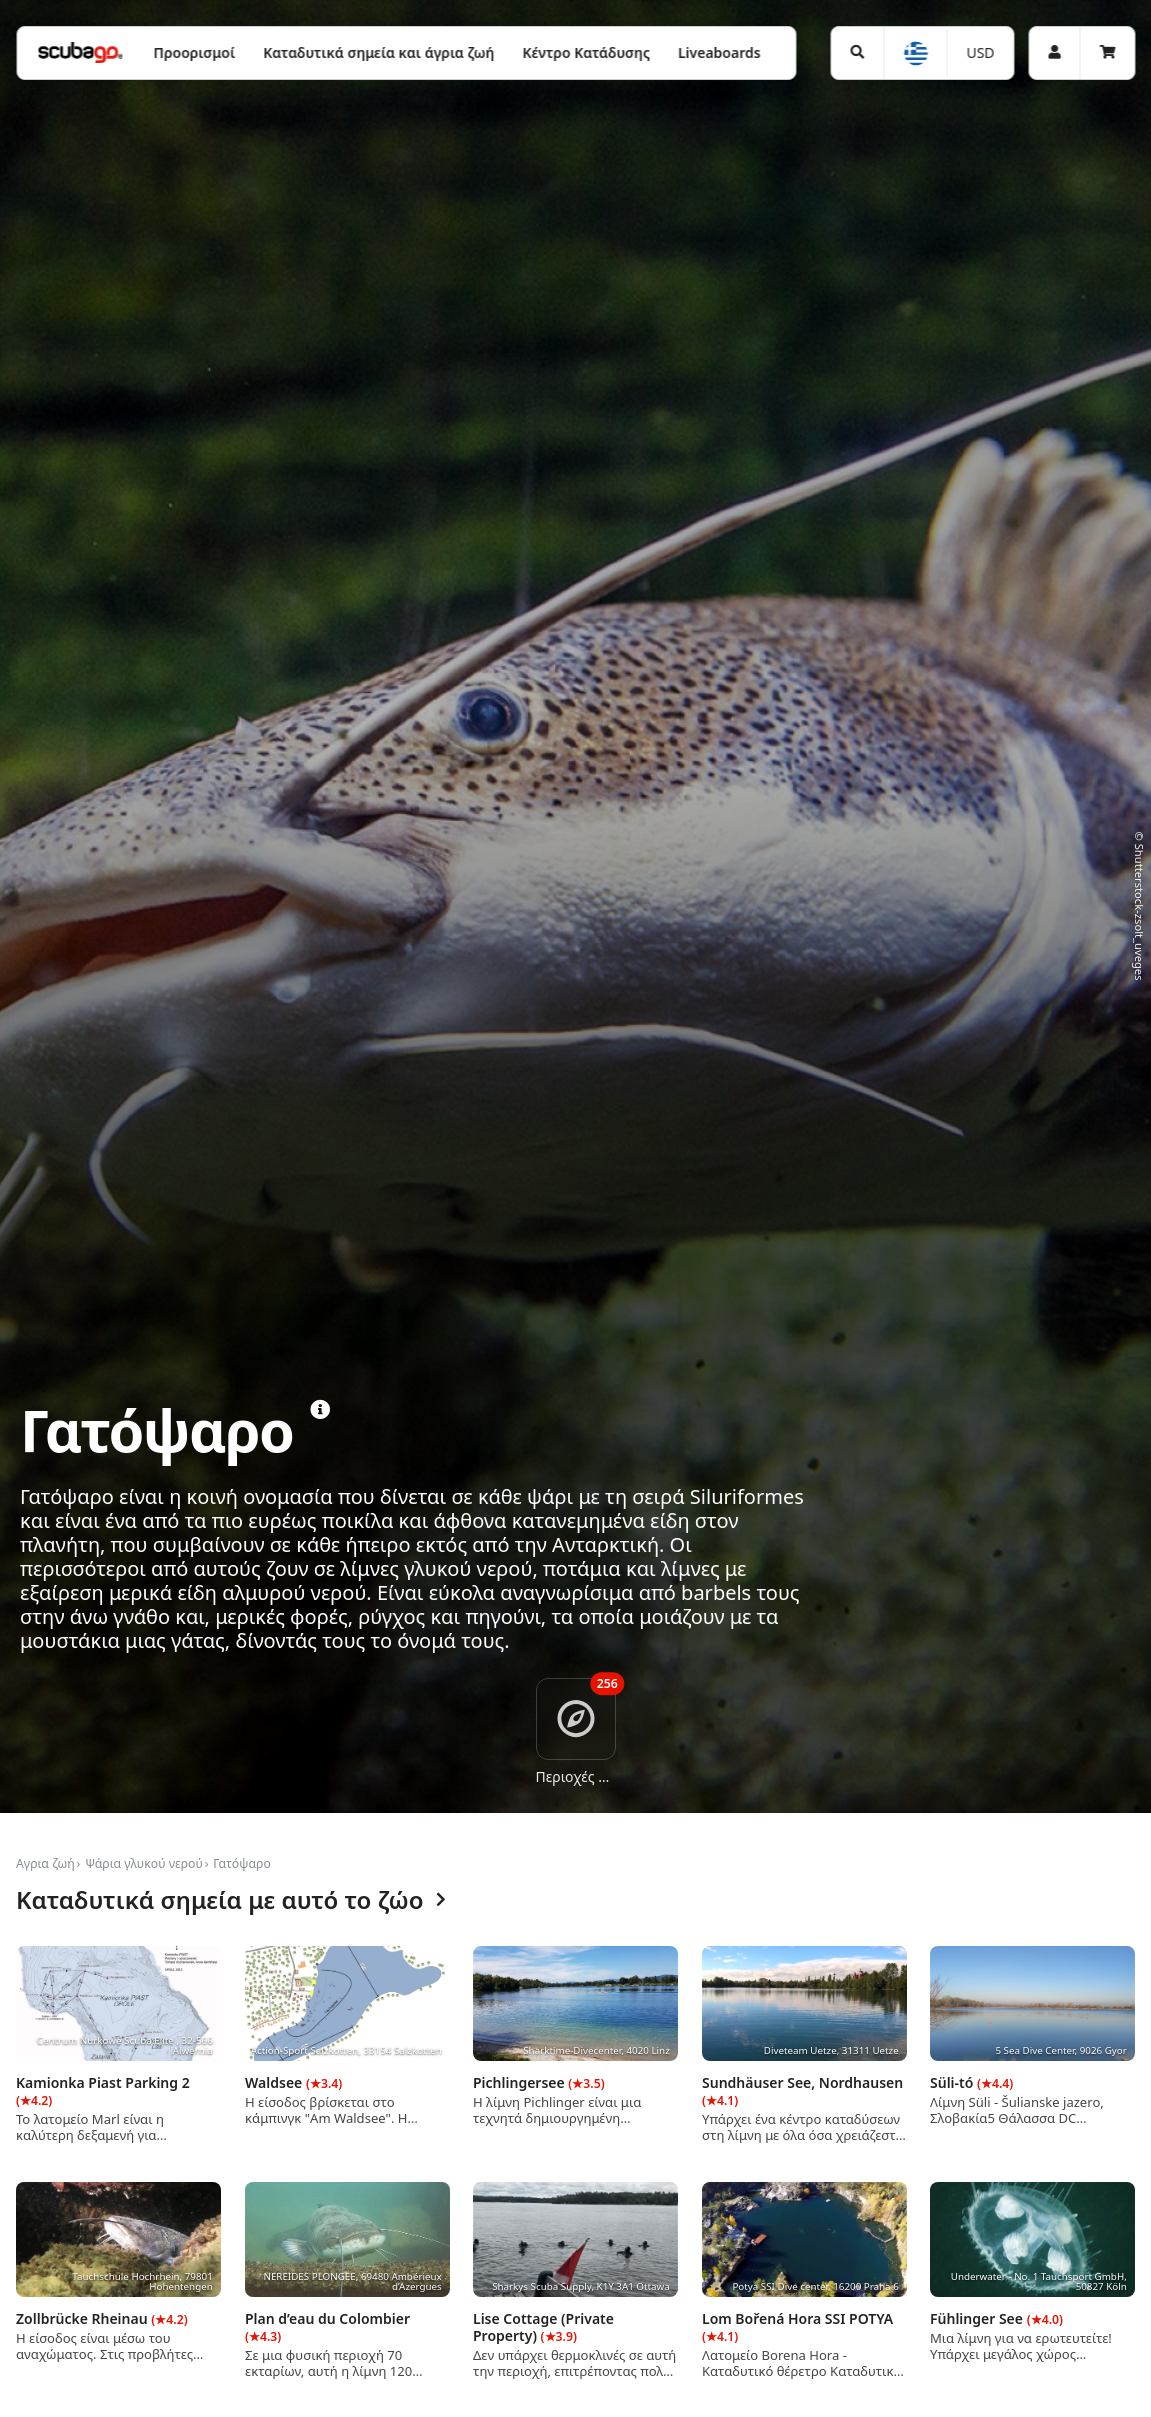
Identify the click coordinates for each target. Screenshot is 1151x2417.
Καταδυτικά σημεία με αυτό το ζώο (231, 1900)
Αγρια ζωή (45, 1863)
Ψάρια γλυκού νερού (144, 1863)
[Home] (80, 52)
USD (980, 52)
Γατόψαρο (242, 1863)
